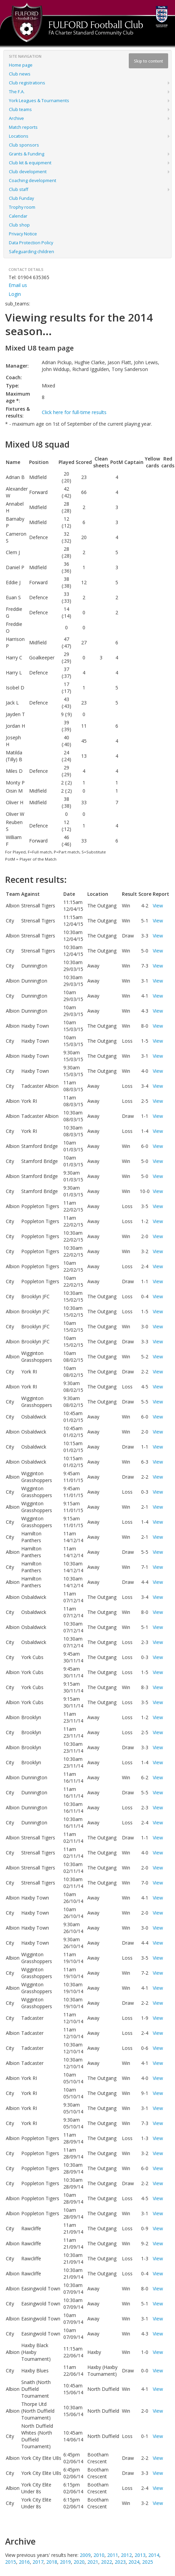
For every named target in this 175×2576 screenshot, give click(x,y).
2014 (153, 2555)
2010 (98, 2555)
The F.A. (17, 92)
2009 (85, 2555)
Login (15, 294)
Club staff (18, 189)
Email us (18, 285)
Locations (18, 136)
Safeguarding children (31, 252)
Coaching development (32, 180)
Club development (28, 172)
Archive (16, 118)
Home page (21, 65)
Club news (19, 74)
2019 (65, 2562)
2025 (147, 2562)
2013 (140, 2555)
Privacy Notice (23, 234)
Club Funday (21, 198)
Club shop (19, 225)
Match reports (23, 127)
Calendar (18, 216)
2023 (120, 2562)
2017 (38, 2562)
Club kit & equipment (30, 163)
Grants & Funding (26, 154)
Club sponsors (24, 145)
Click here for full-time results (74, 412)
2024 (133, 2562)
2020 (79, 2562)
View (158, 905)
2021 (92, 2562)
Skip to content (148, 61)
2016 (24, 2562)
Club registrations (27, 83)
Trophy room (22, 207)
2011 (112, 2555)
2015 (10, 2562)
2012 (126, 2555)
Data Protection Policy (31, 243)
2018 (51, 2562)
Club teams (20, 109)
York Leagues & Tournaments (39, 101)
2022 (106, 2562)
